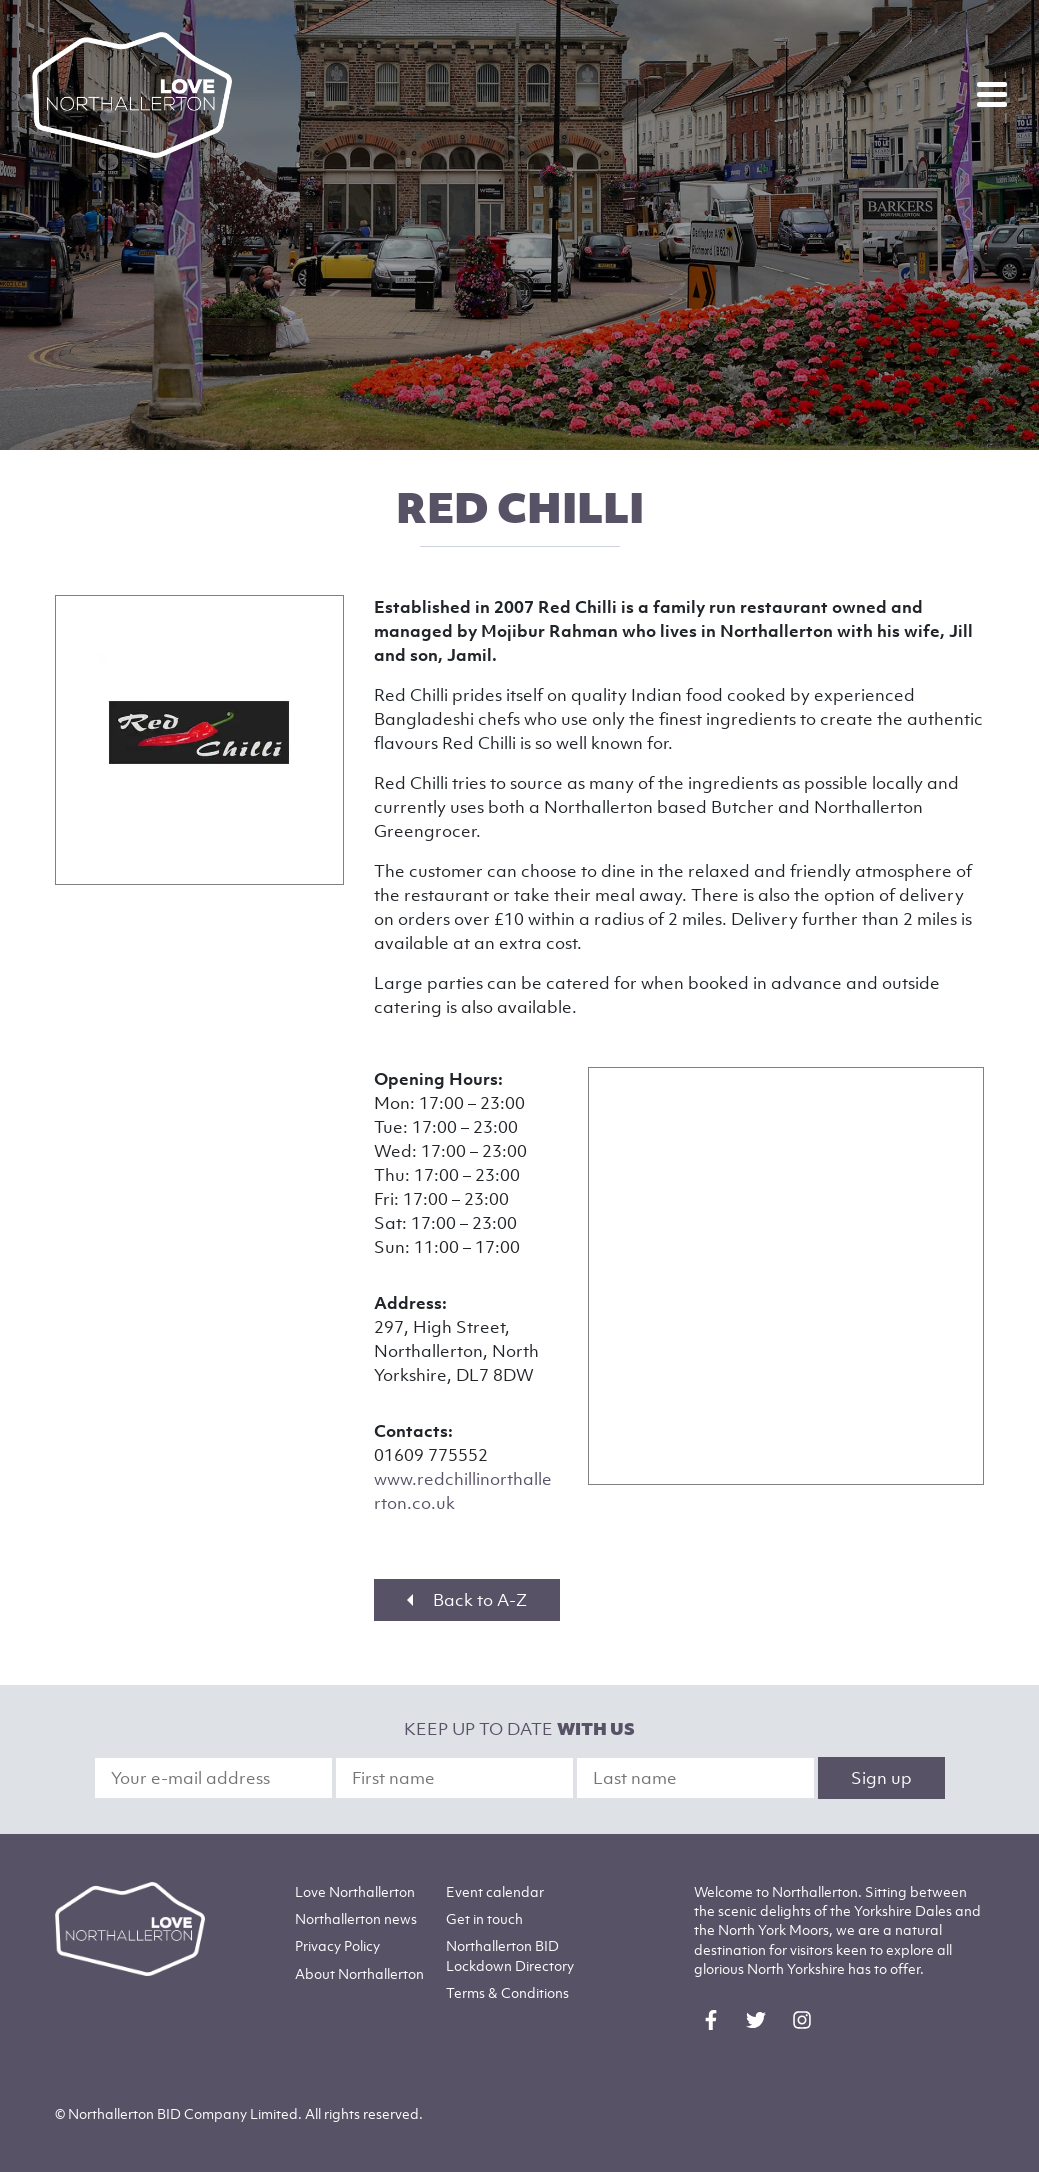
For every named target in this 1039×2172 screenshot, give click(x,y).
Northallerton (356, 1918)
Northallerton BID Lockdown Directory (510, 1955)
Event (495, 1891)
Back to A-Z (467, 1600)
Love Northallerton (355, 1891)
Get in (484, 1918)
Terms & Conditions (507, 1992)
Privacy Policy (337, 1945)
